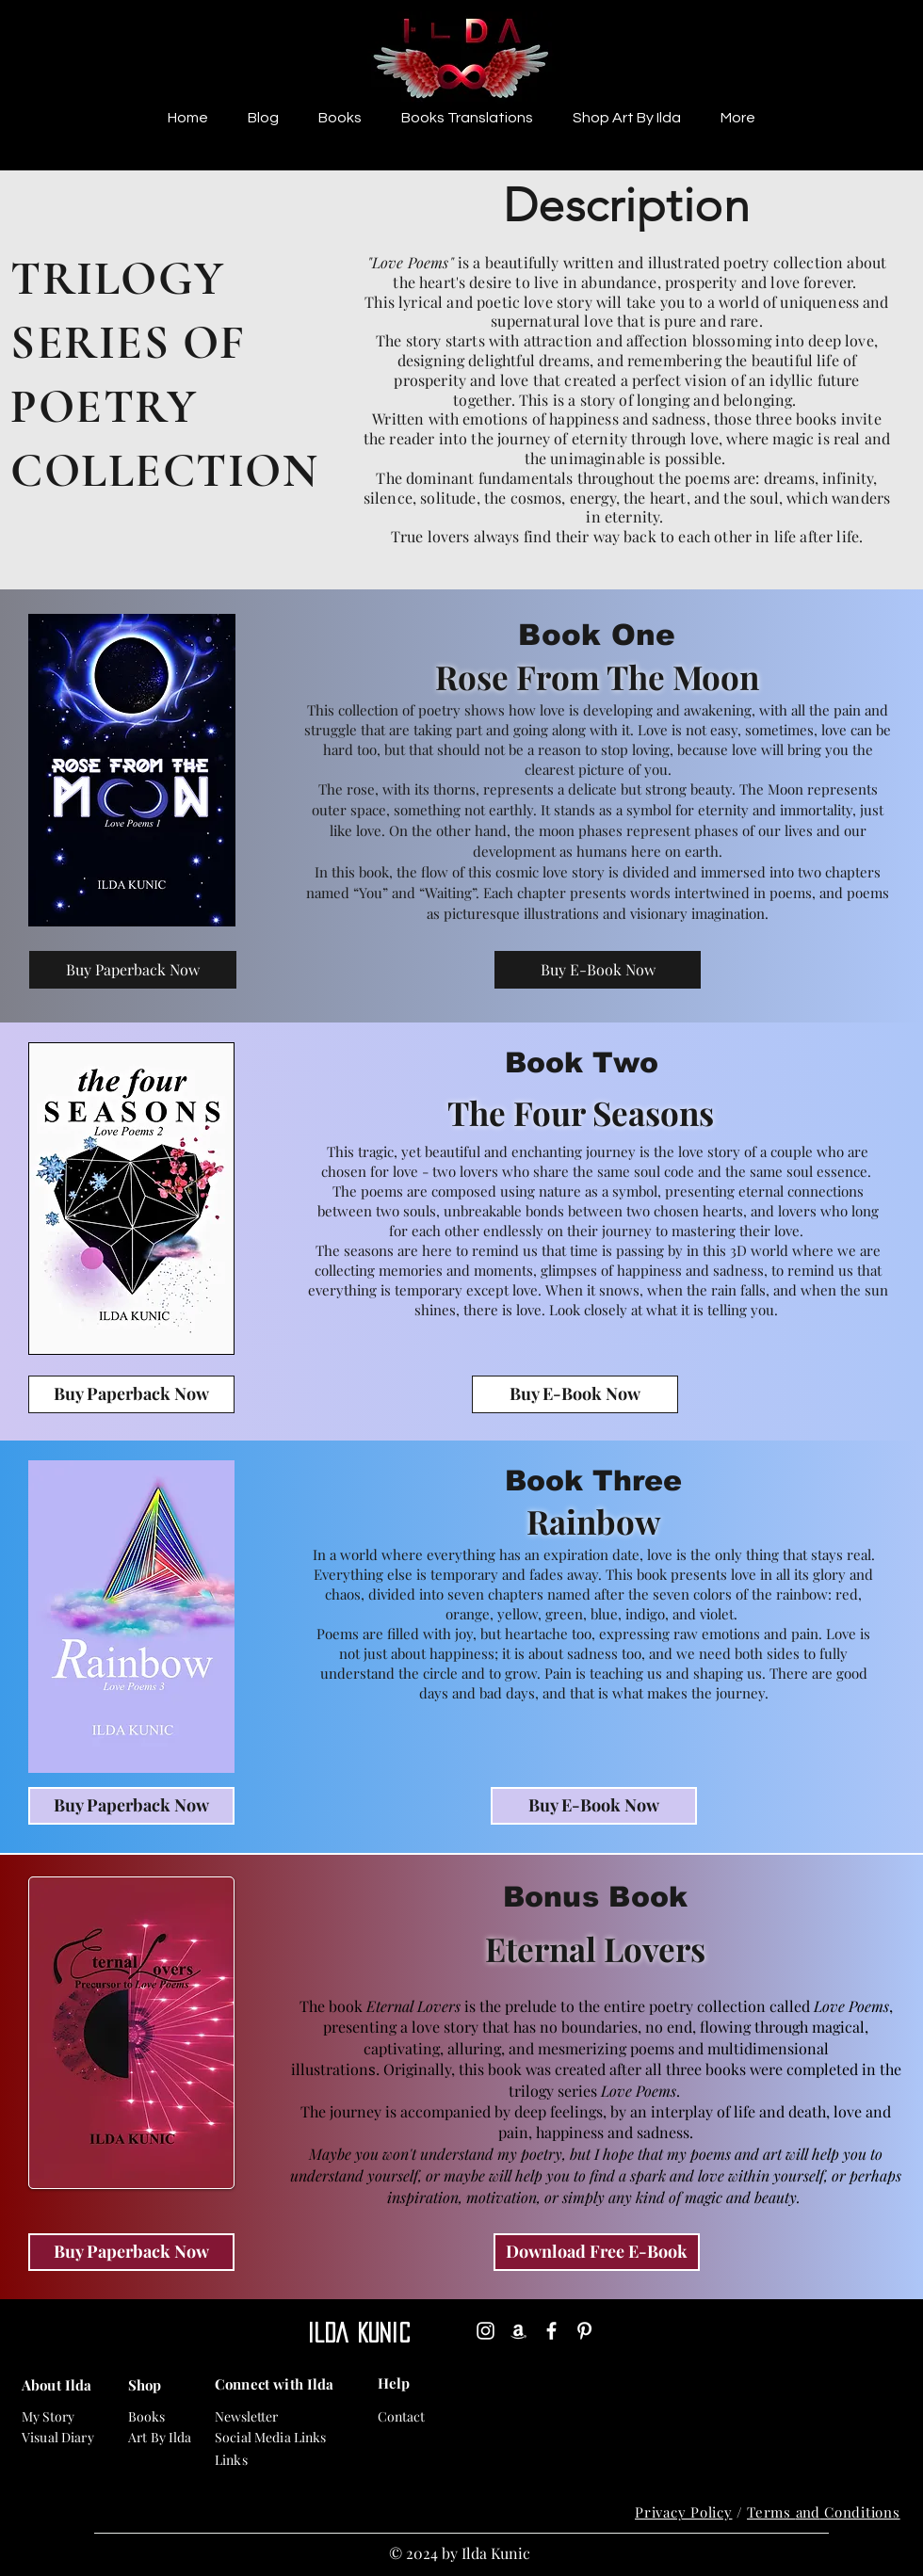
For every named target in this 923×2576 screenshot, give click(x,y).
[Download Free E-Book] (597, 2252)
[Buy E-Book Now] (597, 970)
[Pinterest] (584, 2331)
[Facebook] (551, 2331)
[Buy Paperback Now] (132, 970)
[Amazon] (518, 2331)
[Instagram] (485, 2331)
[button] (340, 118)
